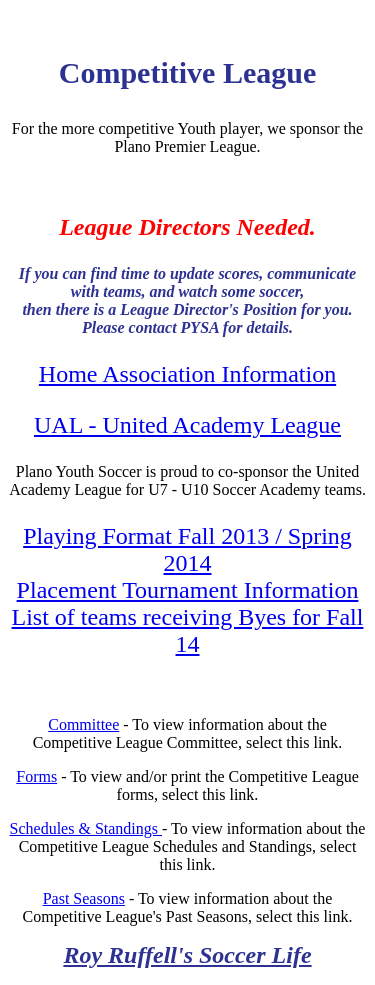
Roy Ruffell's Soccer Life (187, 955)
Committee (83, 724)
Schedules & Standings (86, 828)
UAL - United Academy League (187, 425)
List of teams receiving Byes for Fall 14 (188, 630)
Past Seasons (84, 898)
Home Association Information (187, 374)
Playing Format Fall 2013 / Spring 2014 (187, 549)
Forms (36, 776)
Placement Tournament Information (188, 590)
